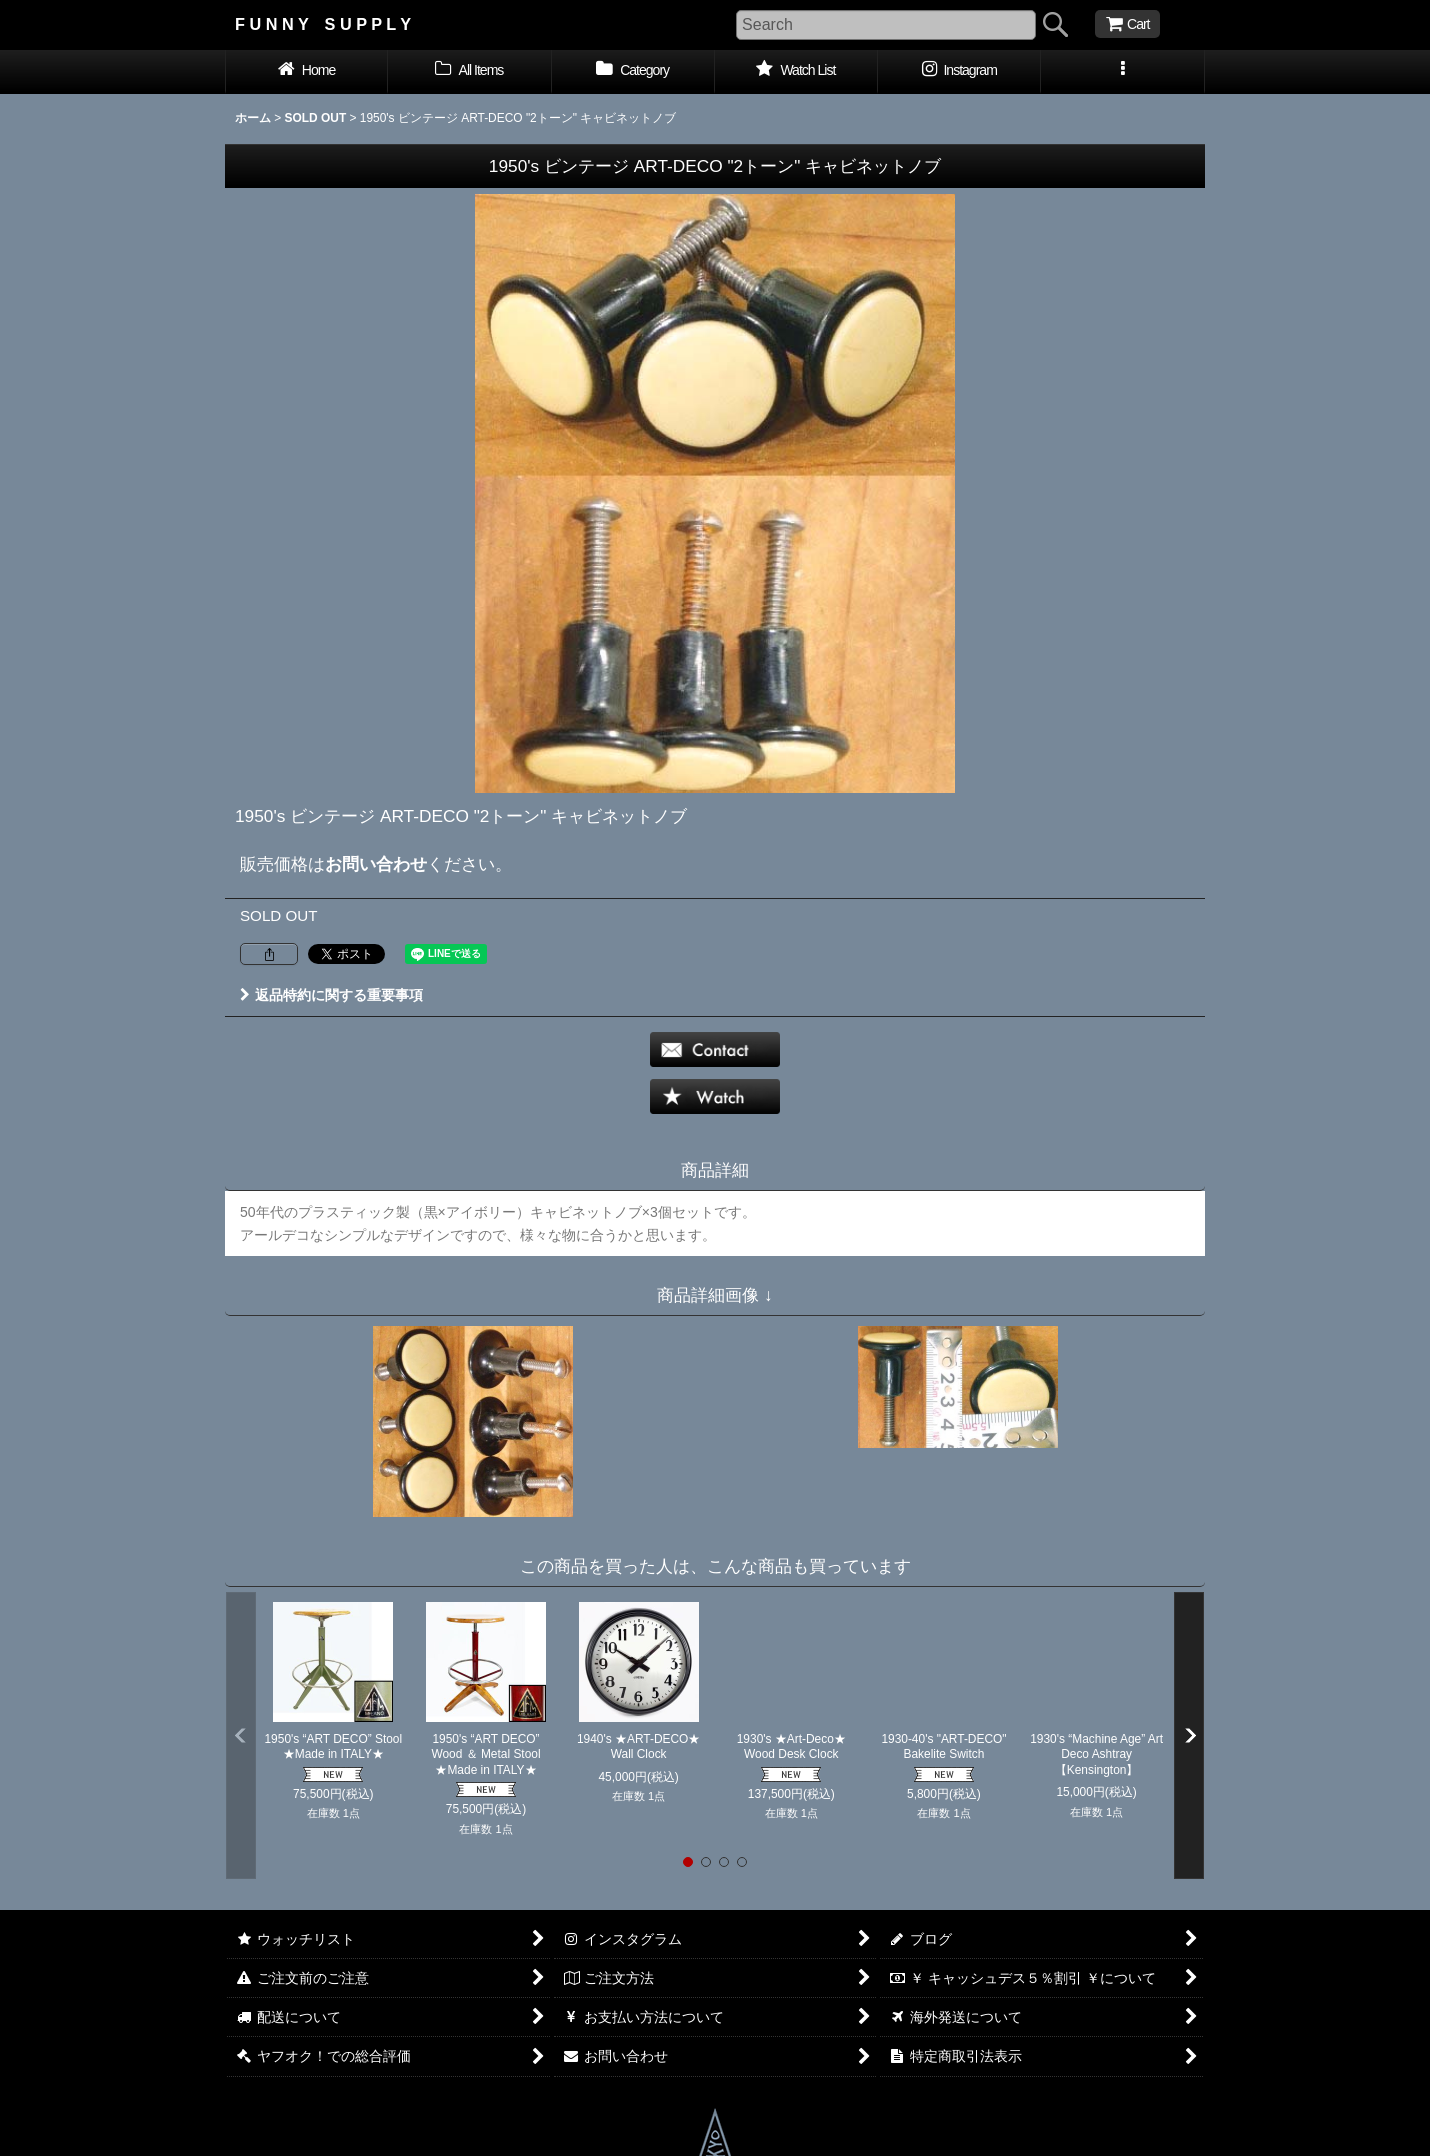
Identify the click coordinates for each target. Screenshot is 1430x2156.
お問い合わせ (376, 864)
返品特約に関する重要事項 (331, 995)
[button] (1122, 72)
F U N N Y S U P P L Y (323, 24)
